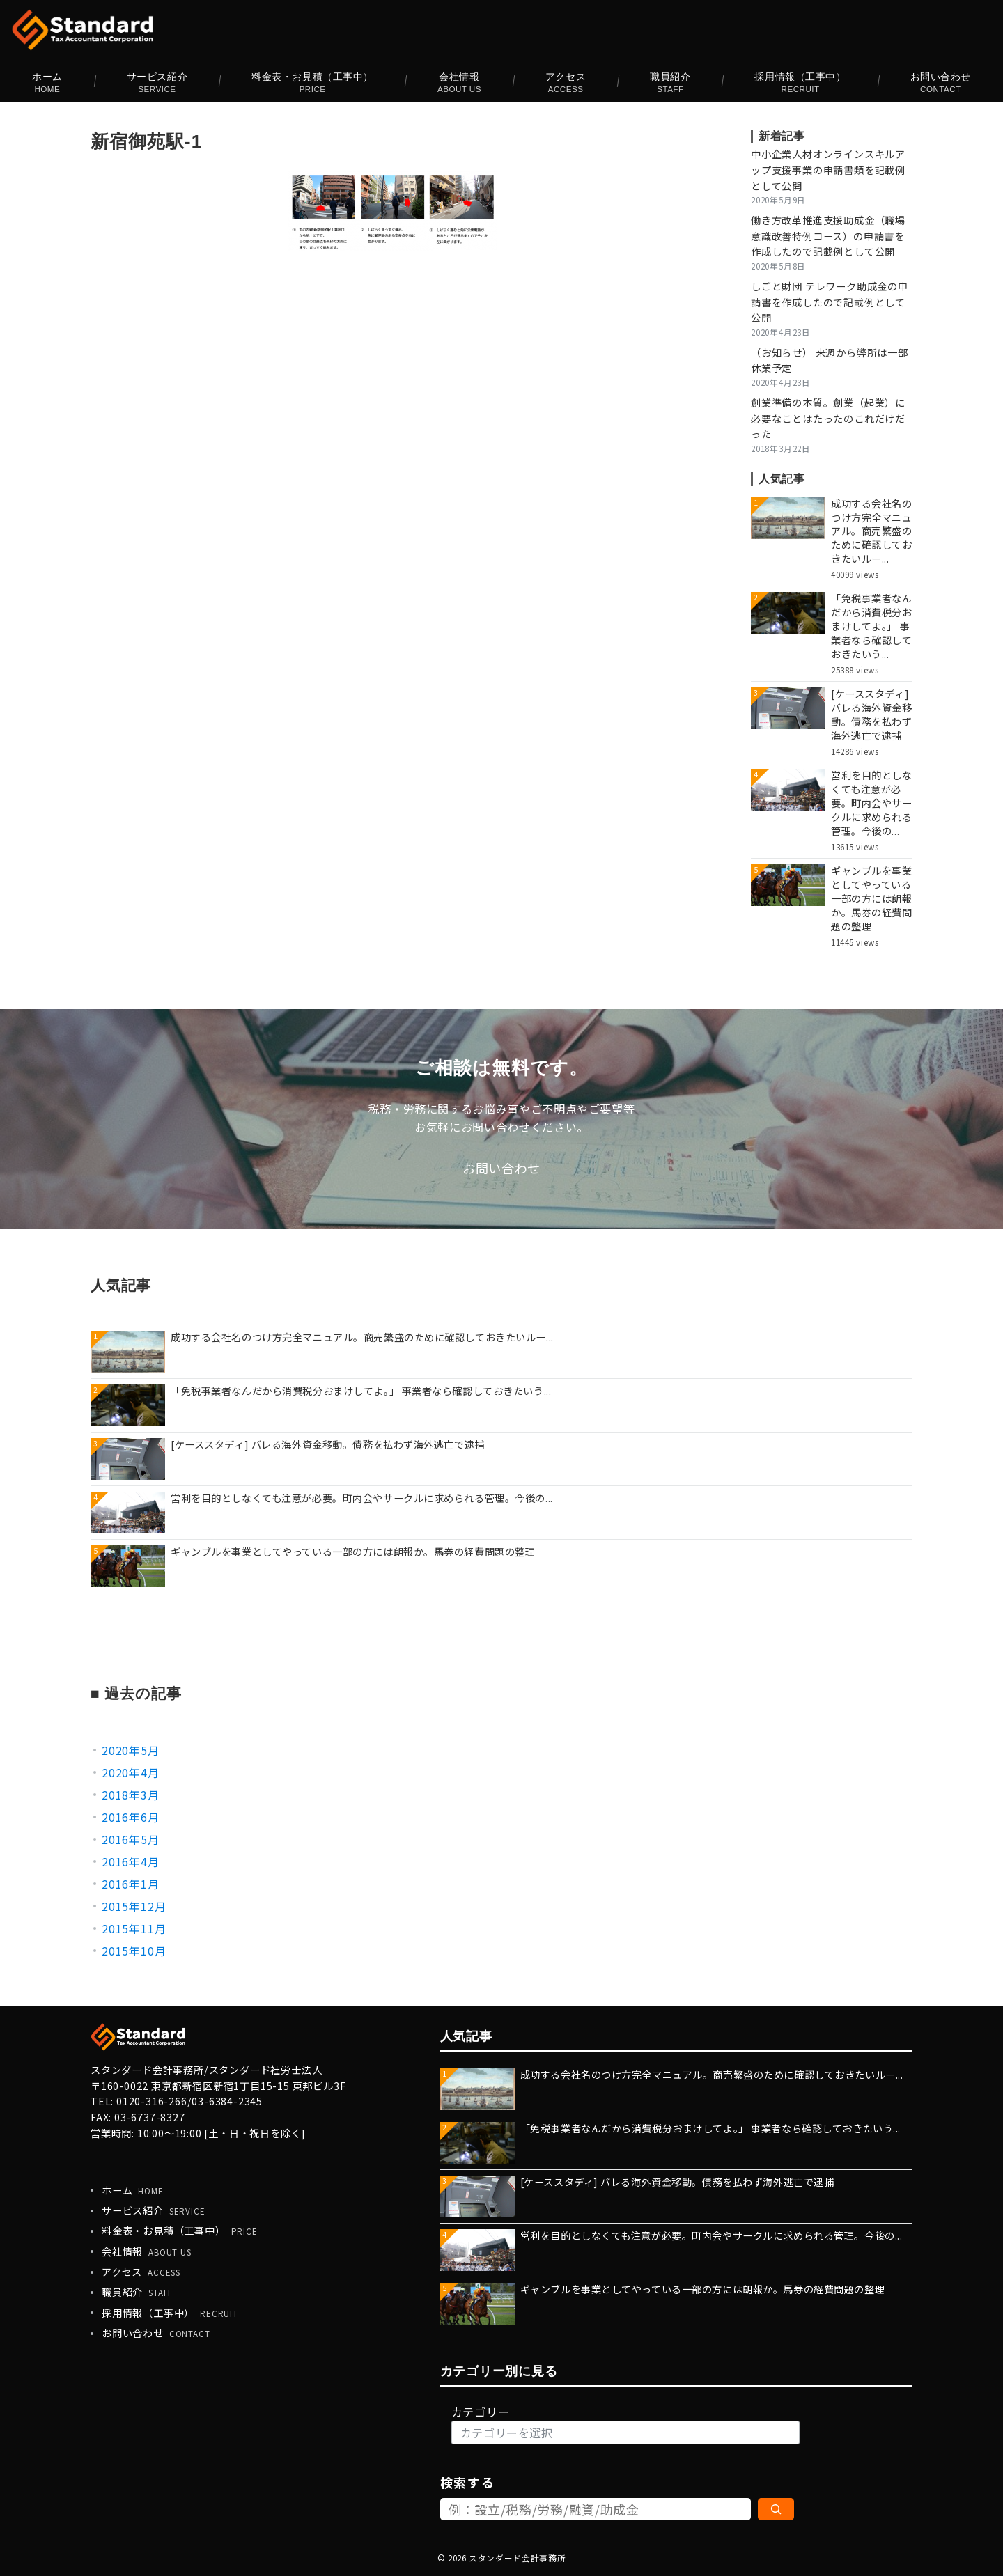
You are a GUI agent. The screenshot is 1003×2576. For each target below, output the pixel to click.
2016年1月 (131, 1883)
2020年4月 (131, 1772)
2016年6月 (131, 1817)
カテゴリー (480, 2411)
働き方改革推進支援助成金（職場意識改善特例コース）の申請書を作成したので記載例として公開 (828, 236)
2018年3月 (131, 1794)
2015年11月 (134, 1928)
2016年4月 (131, 1861)
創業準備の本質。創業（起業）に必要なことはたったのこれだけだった (828, 419)
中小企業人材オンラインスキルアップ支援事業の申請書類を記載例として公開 (828, 170)
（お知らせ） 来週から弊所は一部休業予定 (829, 360)
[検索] (776, 2509)
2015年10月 (134, 1950)
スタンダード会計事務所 (517, 2557)
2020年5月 (131, 1750)
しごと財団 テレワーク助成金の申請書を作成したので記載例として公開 (829, 302)
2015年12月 (134, 1906)
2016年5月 (131, 1839)
